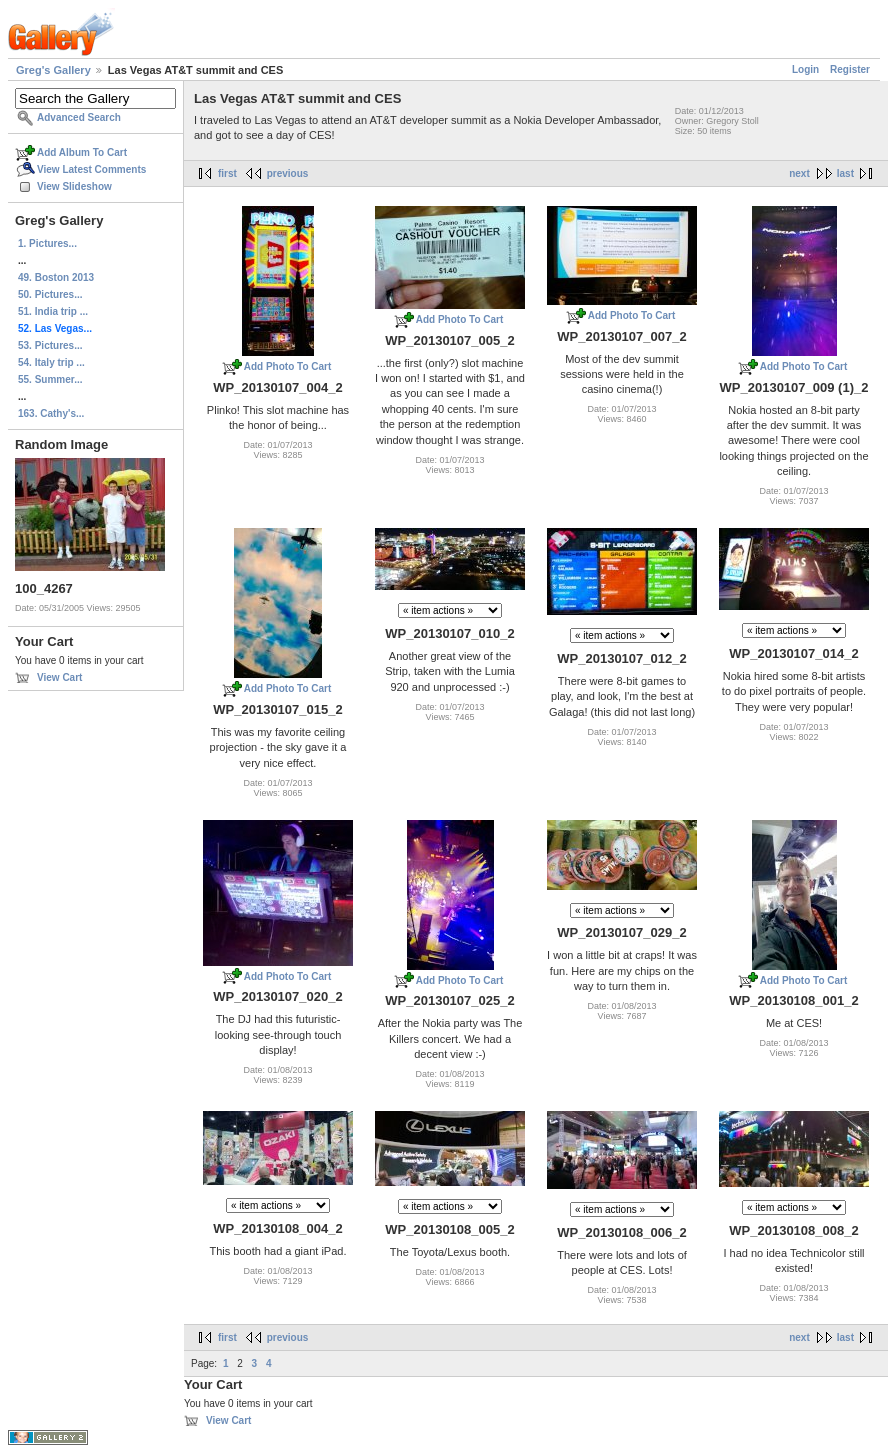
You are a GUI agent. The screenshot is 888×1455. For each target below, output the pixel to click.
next (799, 173)
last (845, 173)
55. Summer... (50, 379)
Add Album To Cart (82, 152)
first (227, 173)
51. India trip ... (53, 311)
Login (805, 69)
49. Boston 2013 (56, 277)
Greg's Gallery (53, 70)
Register (850, 69)
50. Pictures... (50, 294)
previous (288, 173)
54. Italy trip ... (51, 362)
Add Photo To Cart (288, 366)
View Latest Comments (91, 169)
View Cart (59, 677)
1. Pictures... (47, 243)
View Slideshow (74, 186)
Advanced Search (79, 117)
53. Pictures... (50, 345)
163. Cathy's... (51, 413)
